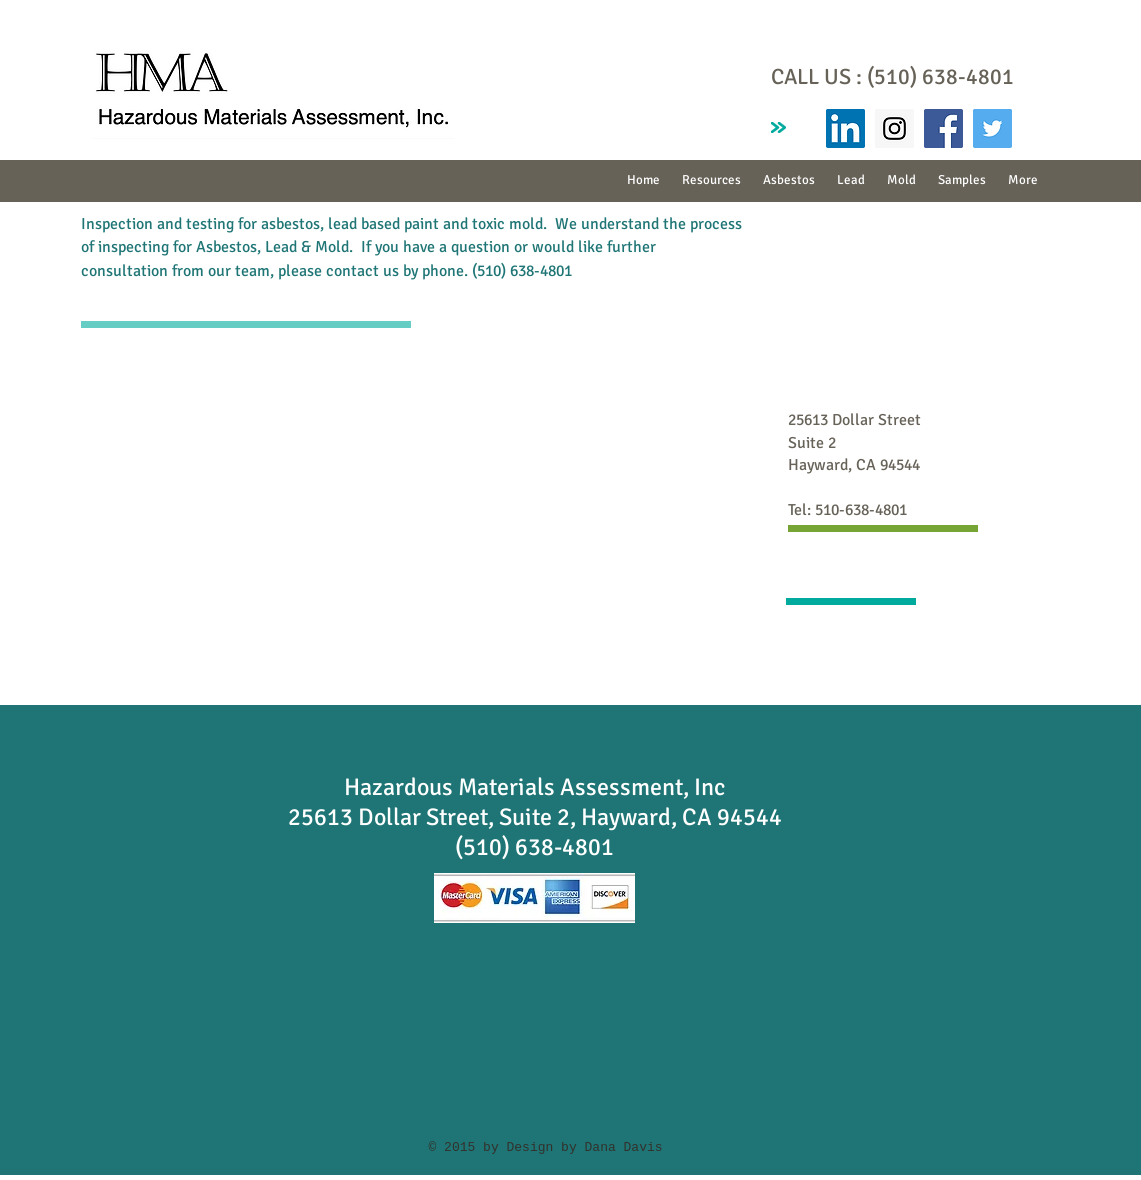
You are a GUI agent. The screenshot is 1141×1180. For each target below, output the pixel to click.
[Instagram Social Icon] (894, 128)
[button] (789, 180)
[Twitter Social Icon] (992, 128)
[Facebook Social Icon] (943, 128)
